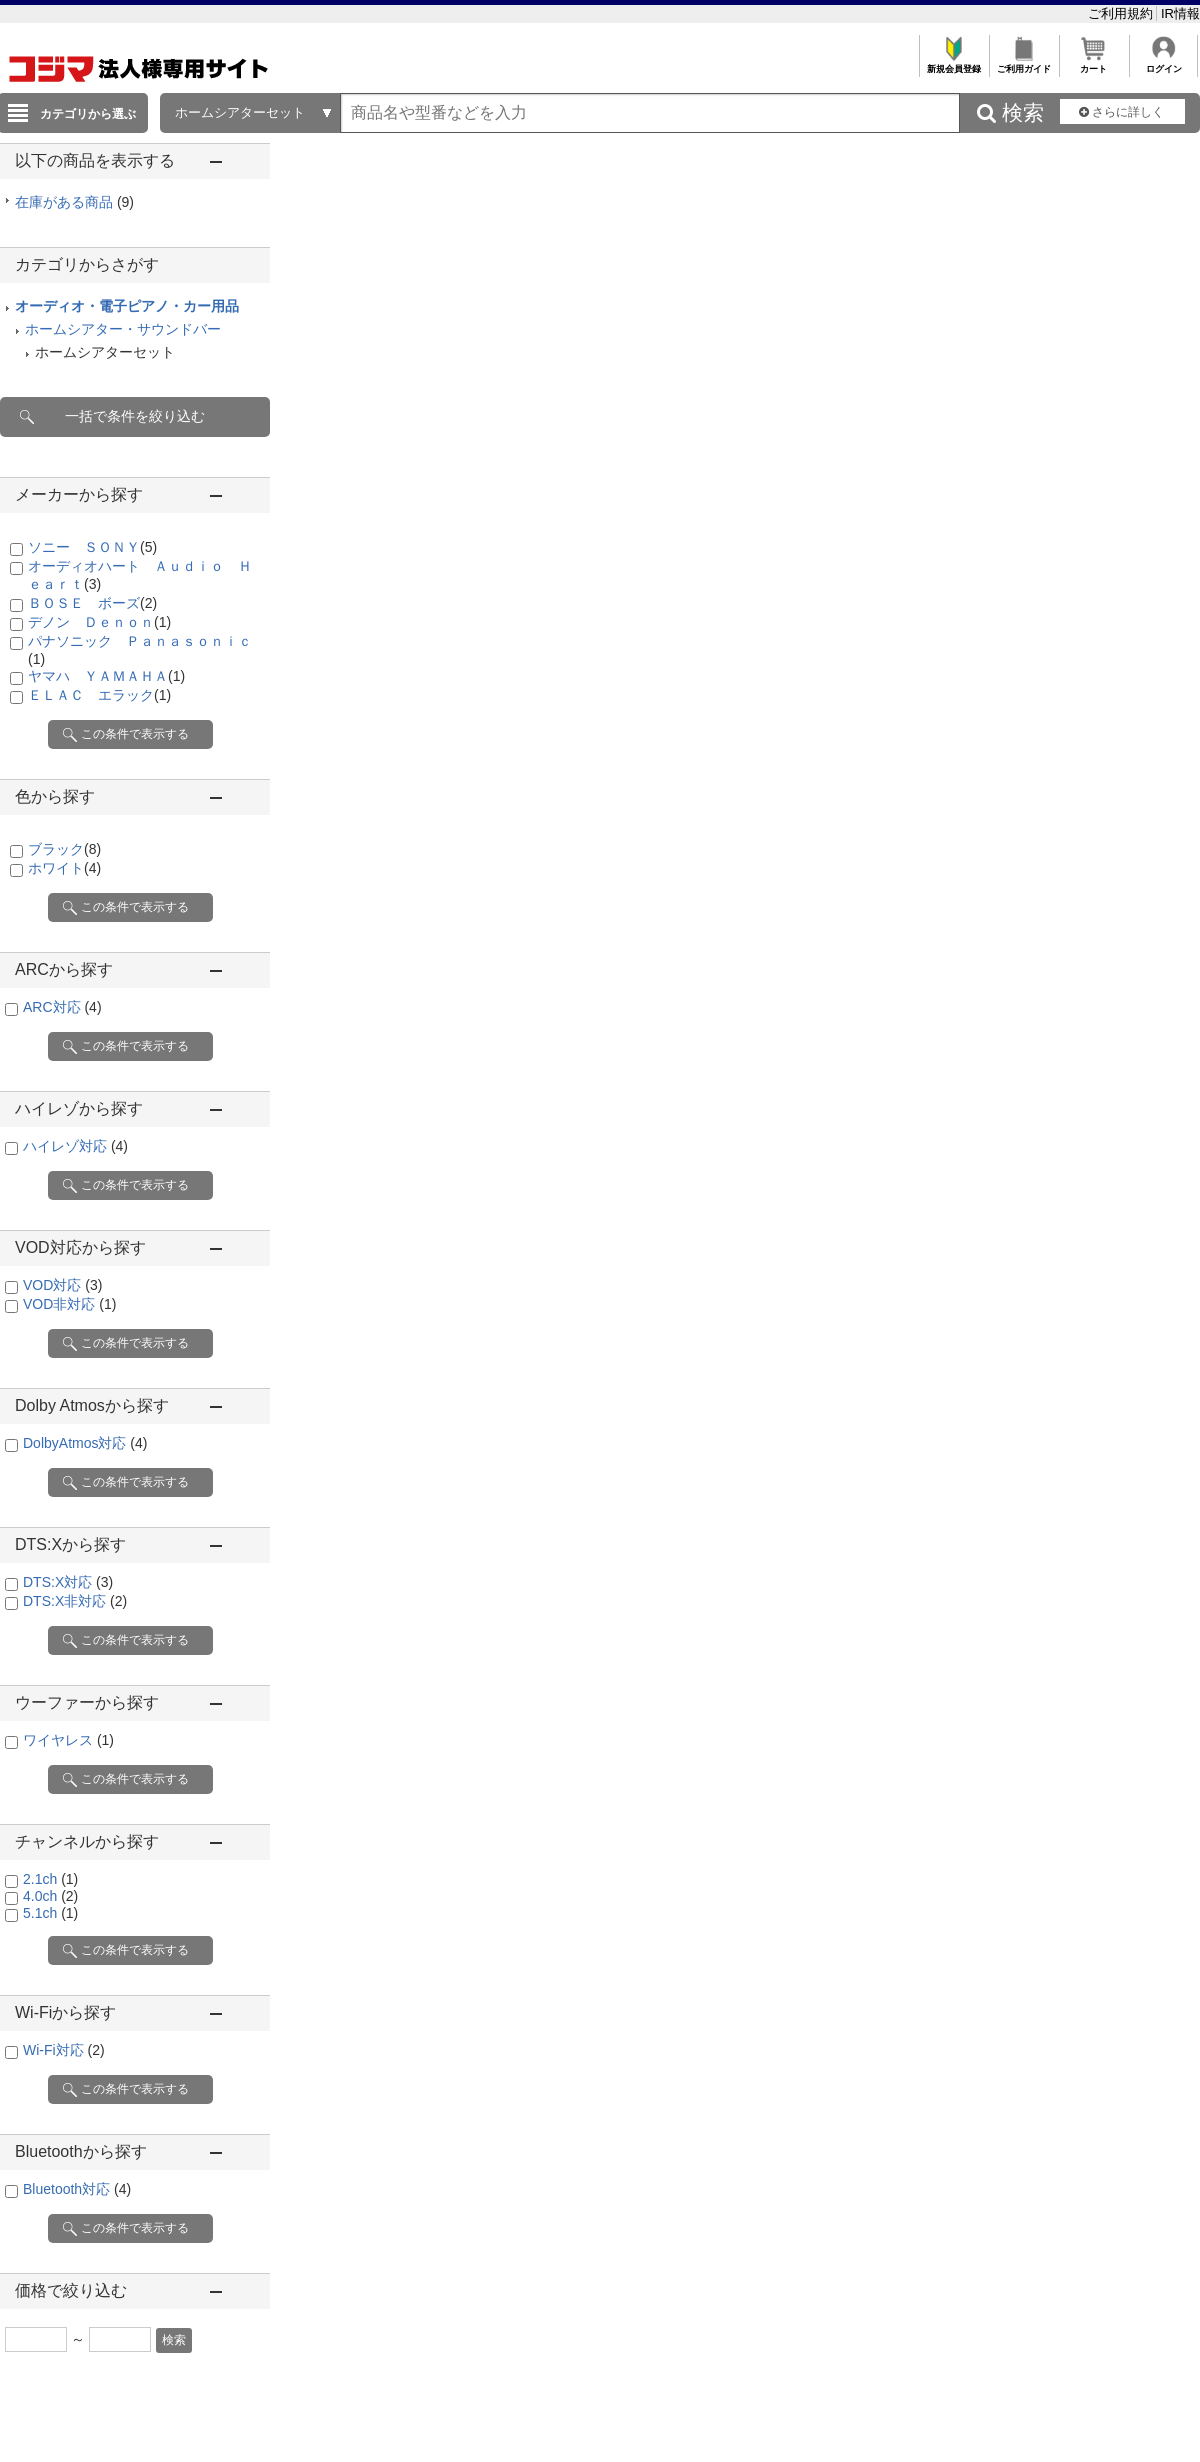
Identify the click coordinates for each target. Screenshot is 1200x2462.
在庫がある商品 (74, 202)
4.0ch (50, 1896)
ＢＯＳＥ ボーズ (92, 603)
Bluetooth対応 (77, 2189)
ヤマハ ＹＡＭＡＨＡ (106, 676)
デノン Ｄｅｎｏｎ (99, 622)
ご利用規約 (1122, 13)
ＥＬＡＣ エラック (99, 695)
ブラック (64, 849)
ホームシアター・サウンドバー (123, 329)
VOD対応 (62, 1285)
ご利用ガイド (1023, 63)
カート (1093, 63)
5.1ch (50, 1913)
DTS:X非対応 (75, 1601)
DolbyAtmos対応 (85, 1443)
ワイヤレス (68, 1740)
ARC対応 (62, 1007)
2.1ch (50, 1879)
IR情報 (1180, 13)
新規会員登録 (953, 63)
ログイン (1163, 63)
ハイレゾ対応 (75, 1146)
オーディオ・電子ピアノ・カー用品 (127, 306)
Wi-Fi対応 (64, 2050)
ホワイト (64, 868)
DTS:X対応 (68, 1582)
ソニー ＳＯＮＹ (92, 547)
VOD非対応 (69, 1304)
